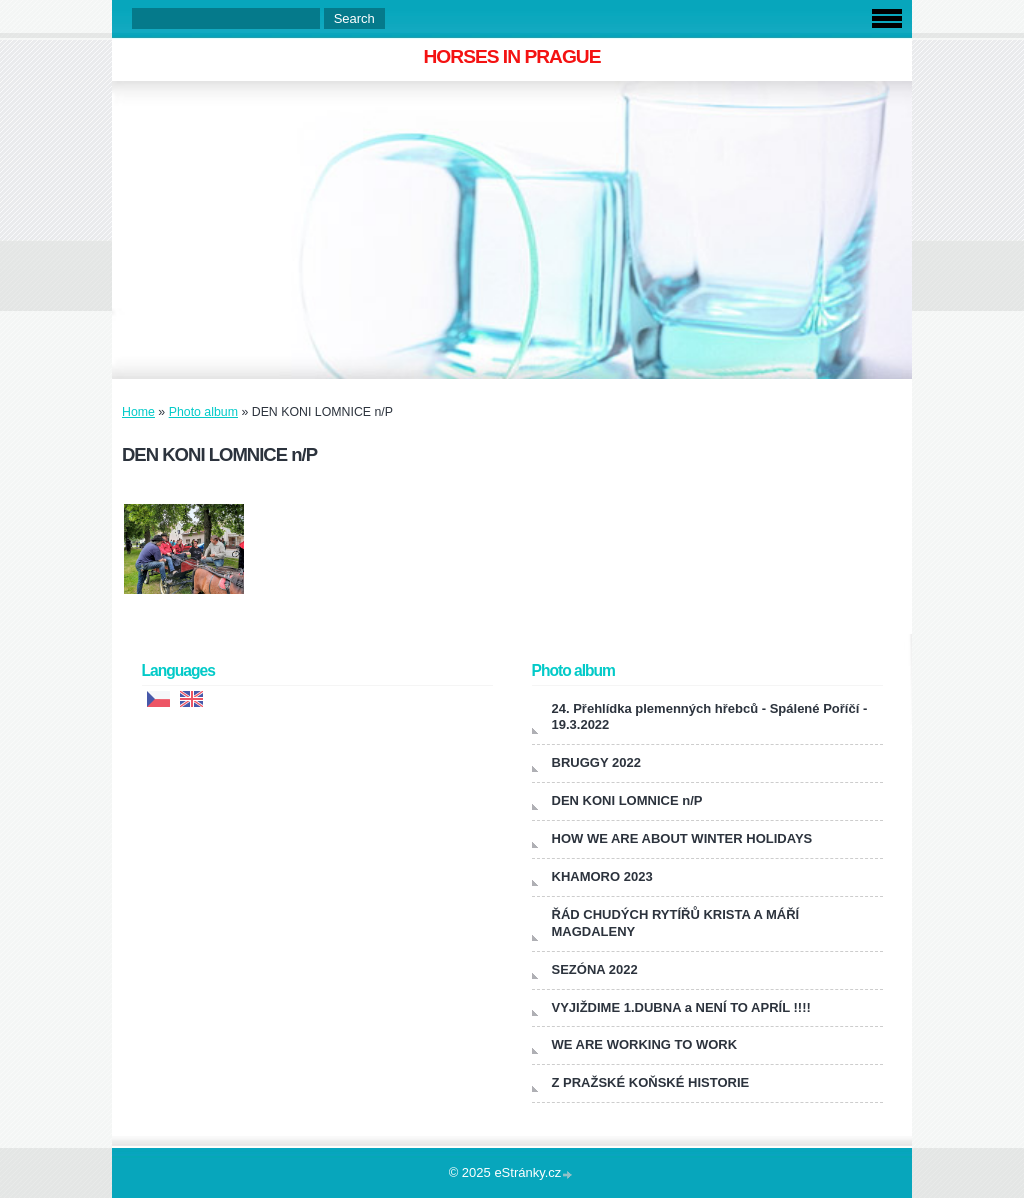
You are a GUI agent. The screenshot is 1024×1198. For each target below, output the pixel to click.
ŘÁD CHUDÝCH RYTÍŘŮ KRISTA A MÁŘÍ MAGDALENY (676, 923)
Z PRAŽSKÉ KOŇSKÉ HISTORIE (651, 1082)
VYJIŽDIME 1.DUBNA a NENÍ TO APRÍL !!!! (681, 1007)
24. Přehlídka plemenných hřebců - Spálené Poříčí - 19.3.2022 (710, 717)
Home (138, 412)
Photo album (203, 412)
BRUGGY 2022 (596, 762)
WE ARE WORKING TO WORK (645, 1044)
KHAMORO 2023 (602, 876)
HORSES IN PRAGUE (512, 56)
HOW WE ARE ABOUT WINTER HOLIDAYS (682, 838)
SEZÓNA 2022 (595, 969)
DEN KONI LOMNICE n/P (627, 800)
